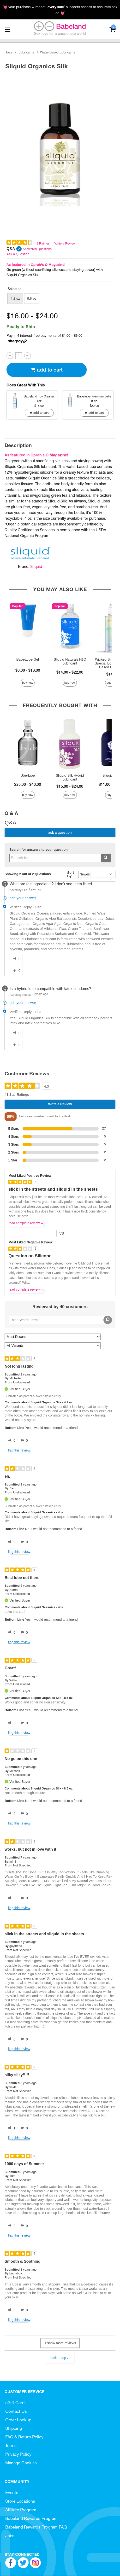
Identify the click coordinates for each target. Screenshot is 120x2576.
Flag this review (19, 1450)
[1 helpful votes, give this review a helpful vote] (11, 2128)
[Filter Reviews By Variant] (53, 1345)
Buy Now (27, 682)
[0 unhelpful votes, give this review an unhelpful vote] (23, 1440)
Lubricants (26, 52)
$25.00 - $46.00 (27, 784)
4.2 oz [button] (15, 298)
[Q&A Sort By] (96, 874)
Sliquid (36, 566)
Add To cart (46, 370)
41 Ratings (42, 243)
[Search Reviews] (60, 1320)
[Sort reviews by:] (53, 1337)
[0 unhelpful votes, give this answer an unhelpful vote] (16, 971)
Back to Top (60, 2358)
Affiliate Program (20, 2509)
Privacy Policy (18, 2454)
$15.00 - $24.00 (69, 786)
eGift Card (14, 2402)
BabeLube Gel (27, 659)
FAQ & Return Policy (24, 2436)
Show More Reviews (59, 2343)
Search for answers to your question (38, 849)
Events (11, 2492)
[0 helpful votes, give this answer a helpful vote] (16, 959)
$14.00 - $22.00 (69, 672)
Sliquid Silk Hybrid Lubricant (70, 777)
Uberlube (27, 775)
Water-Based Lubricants (57, 52)
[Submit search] (106, 858)
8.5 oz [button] (31, 298)
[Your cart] (112, 29)
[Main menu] (7, 29)
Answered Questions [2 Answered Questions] (37, 249)
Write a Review (64, 243)
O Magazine (54, 264)
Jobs (9, 2535)
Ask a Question (17, 254)
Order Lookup (18, 2419)
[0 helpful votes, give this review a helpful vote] (11, 1440)
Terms (11, 2445)
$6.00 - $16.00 (27, 670)
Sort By (70, 874)
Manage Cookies (21, 2462)
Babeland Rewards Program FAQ (36, 2526)
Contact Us (16, 2411)
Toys (9, 52)
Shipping (13, 2428)
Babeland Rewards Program (31, 2518)
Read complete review (26, 1224)
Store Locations (20, 2501)
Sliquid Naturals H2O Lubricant (70, 661)
